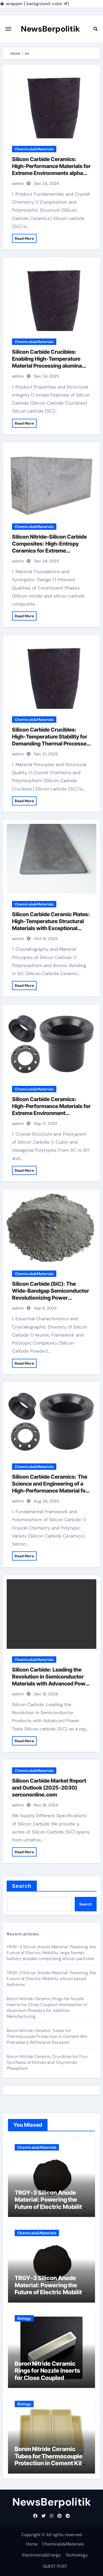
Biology (24, 2318)
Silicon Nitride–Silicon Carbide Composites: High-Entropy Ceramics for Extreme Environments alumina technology (49, 551)
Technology (76, 2555)
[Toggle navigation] (8, 29)
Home (32, 2544)
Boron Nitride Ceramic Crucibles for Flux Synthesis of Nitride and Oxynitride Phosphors (47, 2062)
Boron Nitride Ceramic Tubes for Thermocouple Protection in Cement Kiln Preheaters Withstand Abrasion (47, 2036)
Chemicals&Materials (34, 149)
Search (21, 1886)
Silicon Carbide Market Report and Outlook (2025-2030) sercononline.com (49, 1788)
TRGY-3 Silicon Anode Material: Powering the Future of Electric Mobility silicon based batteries (51, 1978)
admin (18, 183)
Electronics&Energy (41, 2555)
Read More (24, 238)
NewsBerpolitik (50, 29)
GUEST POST (55, 2566)
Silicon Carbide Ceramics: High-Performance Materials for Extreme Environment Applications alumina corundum (51, 1113)
